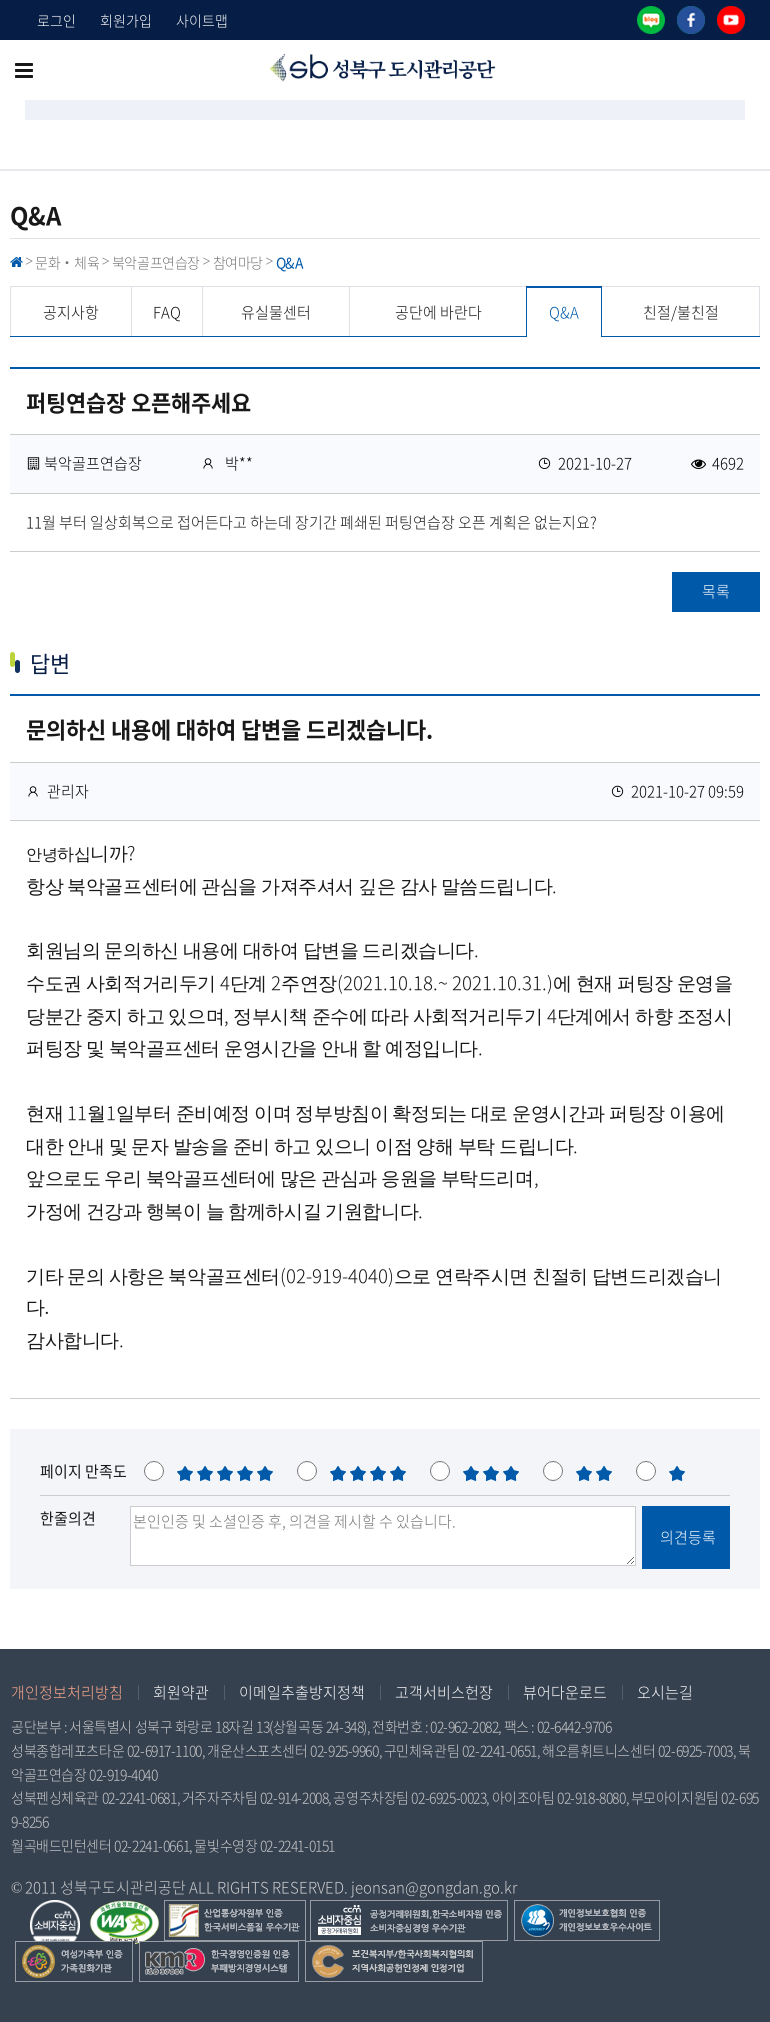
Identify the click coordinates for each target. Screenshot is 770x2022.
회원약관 (181, 1692)
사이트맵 (202, 20)
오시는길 (665, 1692)
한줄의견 (68, 1518)
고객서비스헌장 (444, 1692)
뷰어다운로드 (565, 1692)
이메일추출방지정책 (302, 1692)
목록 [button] (716, 591)
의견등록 (686, 1537)
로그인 (56, 20)
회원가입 (126, 20)
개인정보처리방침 (67, 1692)
